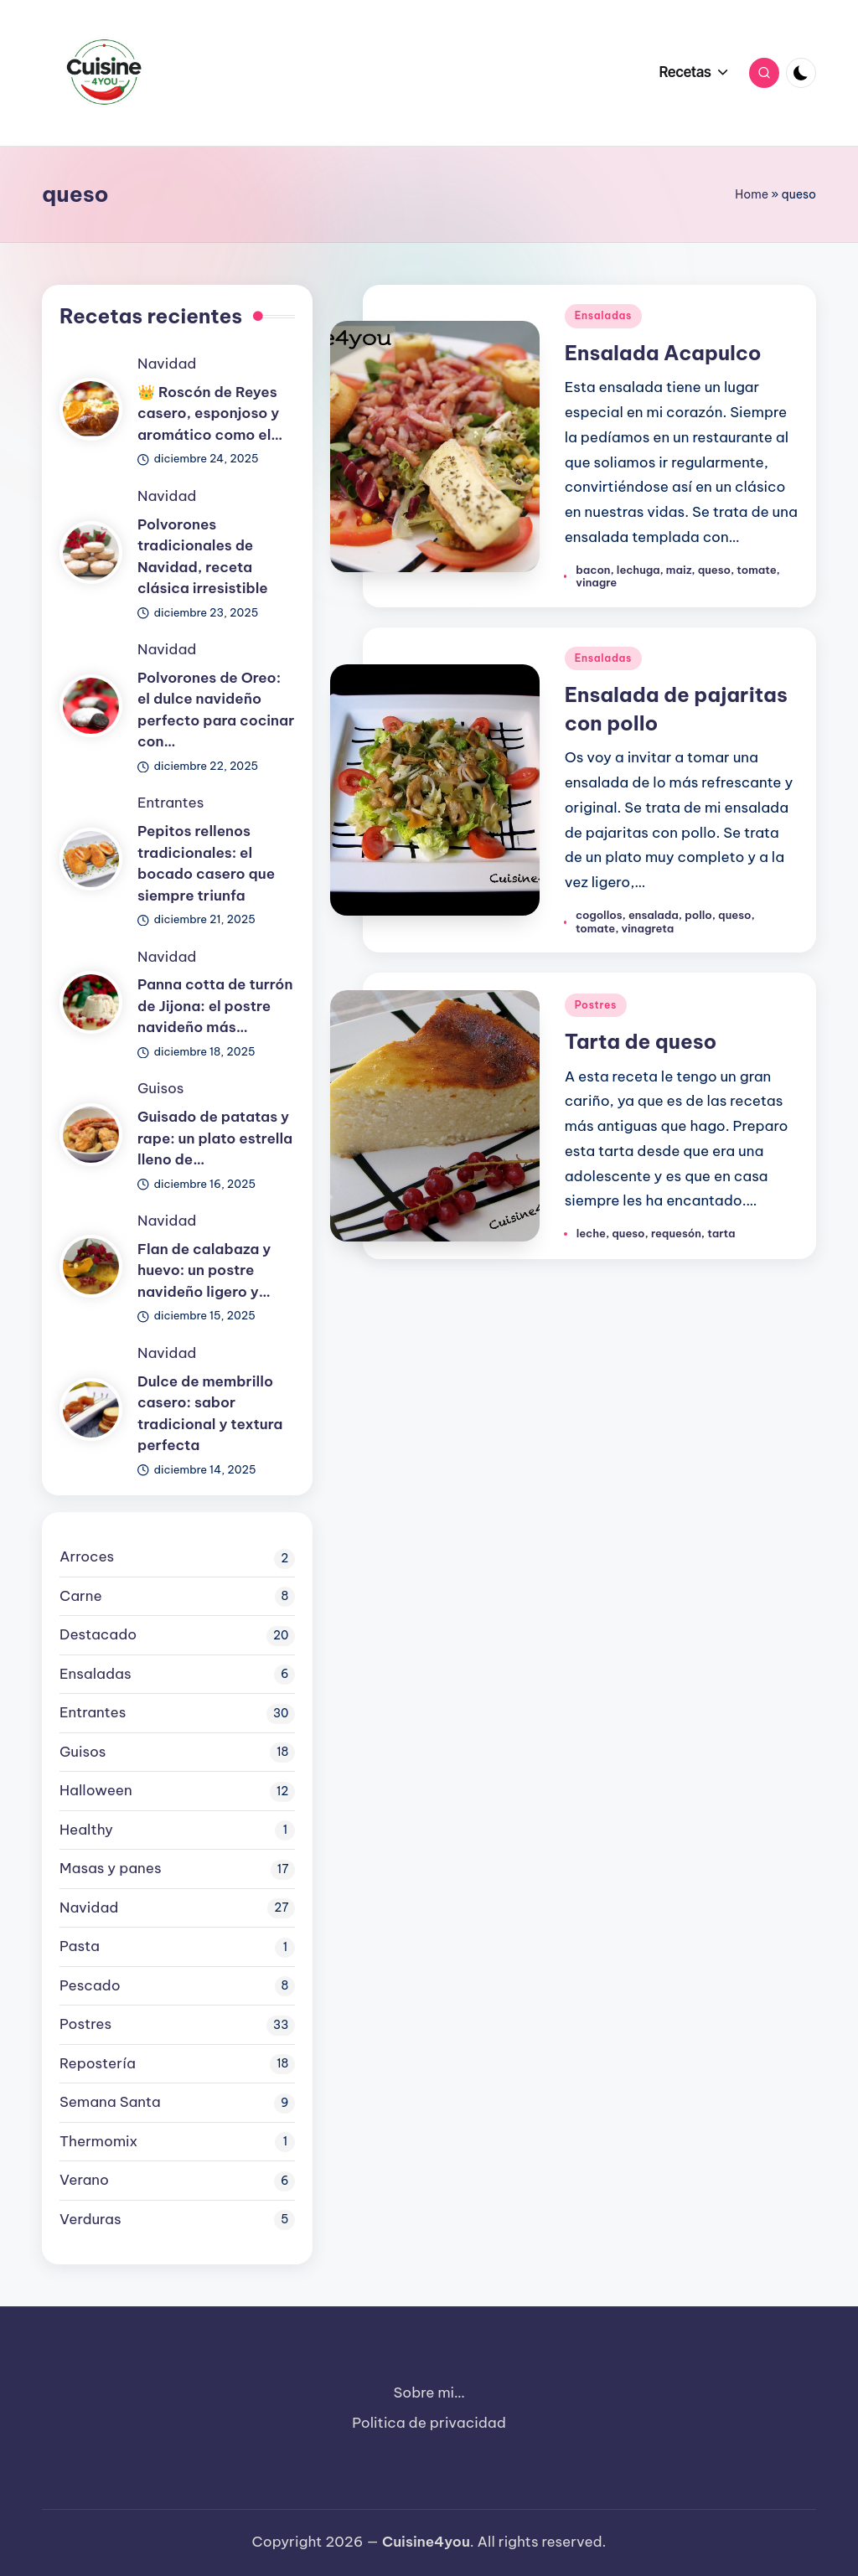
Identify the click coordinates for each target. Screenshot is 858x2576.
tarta (721, 1233)
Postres (596, 1005)
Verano (84, 2180)
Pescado (90, 1985)
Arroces (86, 1556)
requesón (676, 1233)
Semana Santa (110, 2102)
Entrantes (170, 802)
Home (751, 194)
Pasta (79, 1946)
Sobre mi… (429, 2392)
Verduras (90, 2219)
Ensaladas (603, 315)
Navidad (166, 363)
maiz (678, 569)
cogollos (599, 914)
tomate (756, 569)
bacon (593, 569)
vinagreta (647, 928)
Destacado (98, 1634)
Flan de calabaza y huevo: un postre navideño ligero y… (204, 1270)
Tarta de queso (641, 1041)
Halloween (95, 1790)
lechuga (638, 569)
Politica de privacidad (428, 2422)
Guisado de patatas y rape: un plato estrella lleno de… (214, 1138)
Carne (80, 1596)
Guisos (160, 1088)
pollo (698, 914)
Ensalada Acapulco (663, 352)
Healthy (86, 1829)
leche (591, 1233)
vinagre (596, 582)
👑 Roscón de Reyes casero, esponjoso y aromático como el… (209, 413)
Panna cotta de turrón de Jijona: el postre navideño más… (214, 1005)
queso (714, 569)
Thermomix (98, 2141)
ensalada (653, 914)
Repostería (97, 2063)
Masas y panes (110, 1868)
